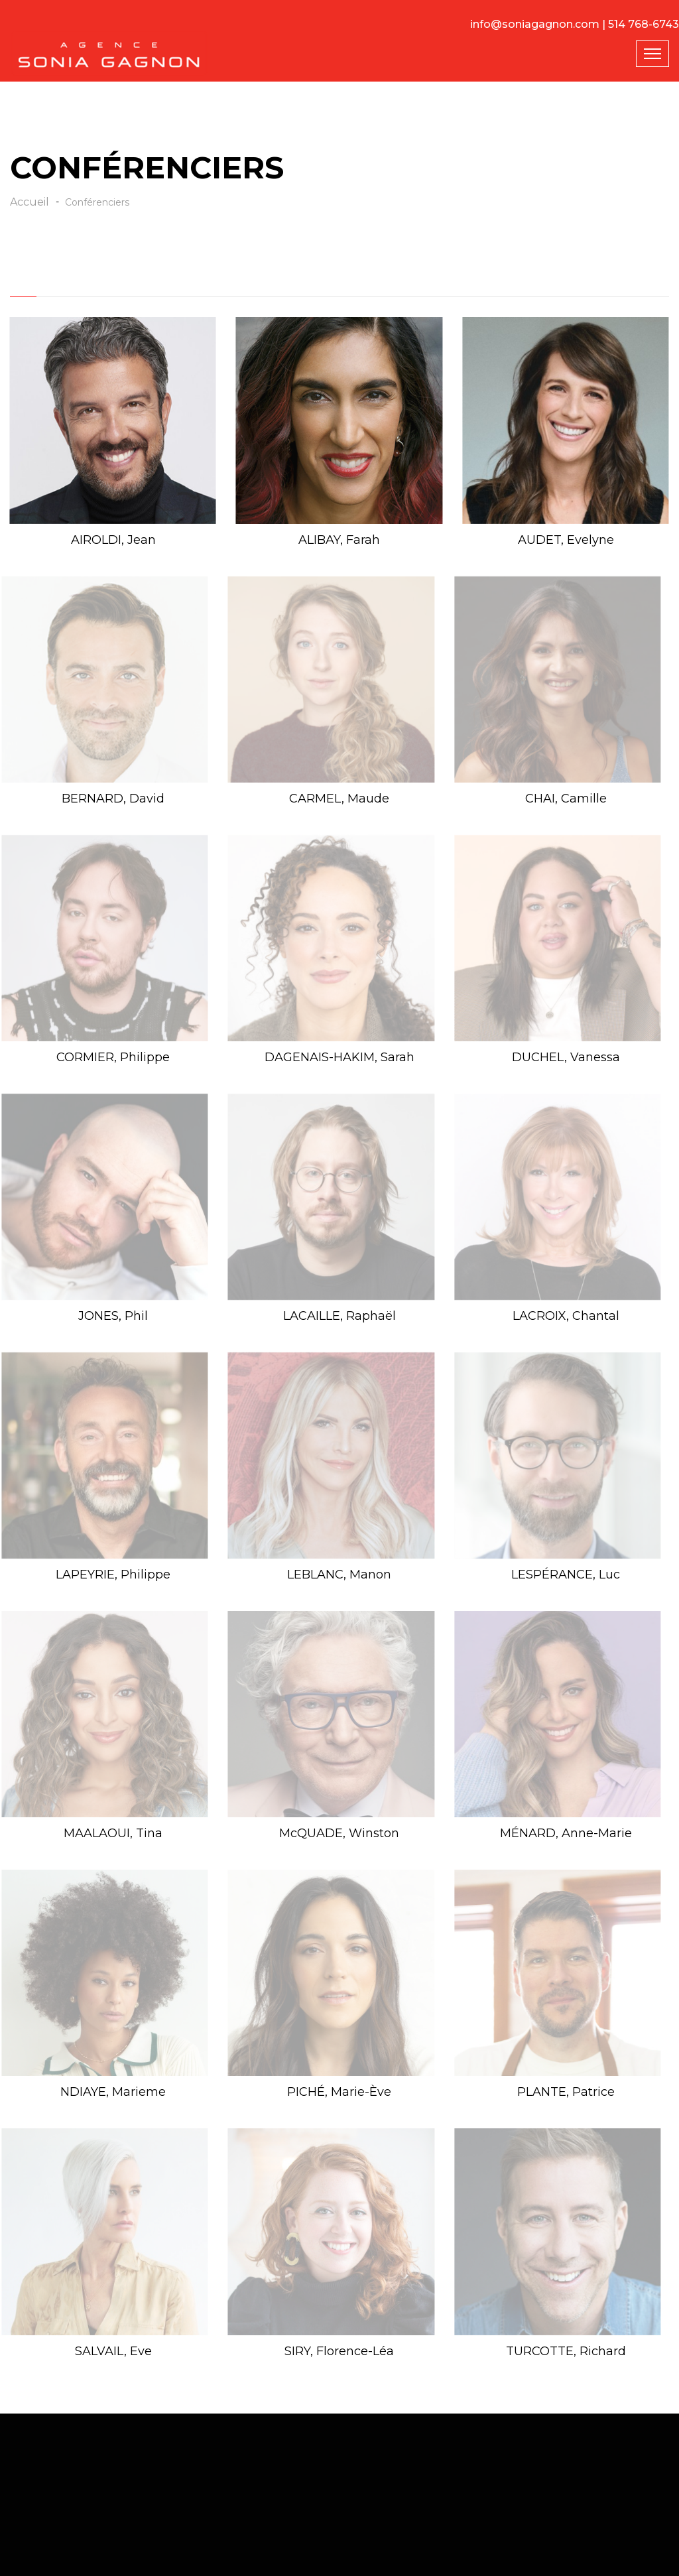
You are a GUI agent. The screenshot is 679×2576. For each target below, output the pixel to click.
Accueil (29, 202)
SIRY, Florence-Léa (339, 2351)
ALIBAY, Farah (339, 540)
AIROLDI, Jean (113, 540)
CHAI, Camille (566, 798)
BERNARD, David (113, 798)
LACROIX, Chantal (566, 1316)
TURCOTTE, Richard (566, 2351)
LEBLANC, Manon (339, 1574)
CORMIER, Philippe (113, 1057)
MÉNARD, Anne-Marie (566, 1833)
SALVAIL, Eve (113, 2351)
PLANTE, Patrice (566, 2092)
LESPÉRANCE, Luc (565, 1574)
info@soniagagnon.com (534, 24)
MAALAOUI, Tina (113, 1833)
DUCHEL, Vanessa (566, 1057)
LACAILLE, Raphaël (339, 1316)
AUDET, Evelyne (566, 540)
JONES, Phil (113, 1316)
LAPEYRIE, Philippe (113, 1574)
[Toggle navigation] (652, 53)
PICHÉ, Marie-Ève (339, 2092)
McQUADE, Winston (339, 1833)
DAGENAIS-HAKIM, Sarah (339, 1057)
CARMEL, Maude (339, 798)
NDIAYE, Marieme (113, 2092)
